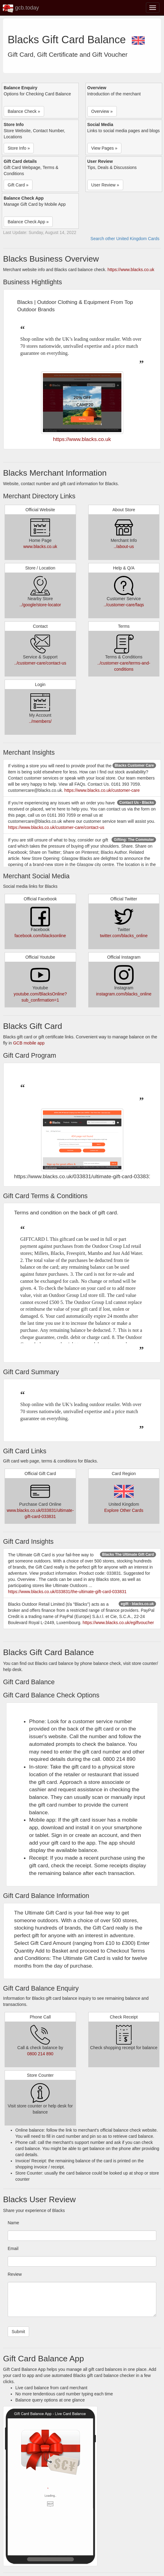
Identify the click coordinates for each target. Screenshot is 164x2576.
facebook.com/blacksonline (40, 935)
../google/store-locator (40, 604)
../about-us (124, 546)
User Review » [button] (105, 184)
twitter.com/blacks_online (124, 935)
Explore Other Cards (123, 1510)
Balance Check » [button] (24, 111)
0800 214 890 (40, 2053)
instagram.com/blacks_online (123, 993)
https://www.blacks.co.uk (131, 269)
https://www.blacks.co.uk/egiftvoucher (118, 1622)
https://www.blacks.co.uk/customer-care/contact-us (56, 827)
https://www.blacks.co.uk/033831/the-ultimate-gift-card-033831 (67, 1591)
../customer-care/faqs (124, 604)
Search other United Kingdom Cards (124, 238)
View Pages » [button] (104, 148)
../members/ (40, 721)
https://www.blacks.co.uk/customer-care (102, 790)
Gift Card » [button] (18, 184)
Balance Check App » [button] (28, 221)
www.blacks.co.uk (40, 546)
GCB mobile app (29, 1043)
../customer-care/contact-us (40, 663)
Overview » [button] (102, 111)
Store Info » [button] (19, 148)
